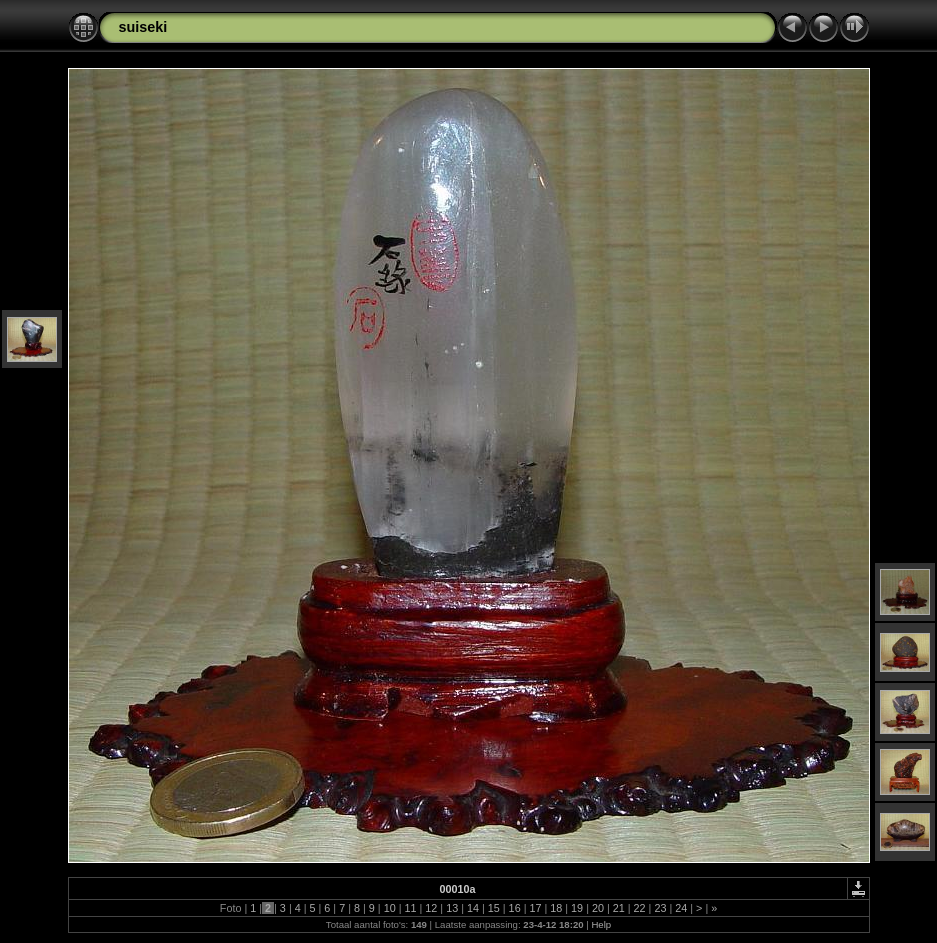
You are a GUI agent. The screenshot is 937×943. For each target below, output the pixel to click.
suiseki (143, 27)
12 (431, 908)
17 (535, 908)
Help (601, 924)
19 (577, 908)
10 (390, 908)
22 (640, 908)
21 (619, 908)
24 (681, 908)
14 (473, 908)
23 (660, 908)
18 (556, 908)
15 (494, 908)
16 (515, 908)
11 (410, 908)
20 (598, 908)
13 (452, 908)
